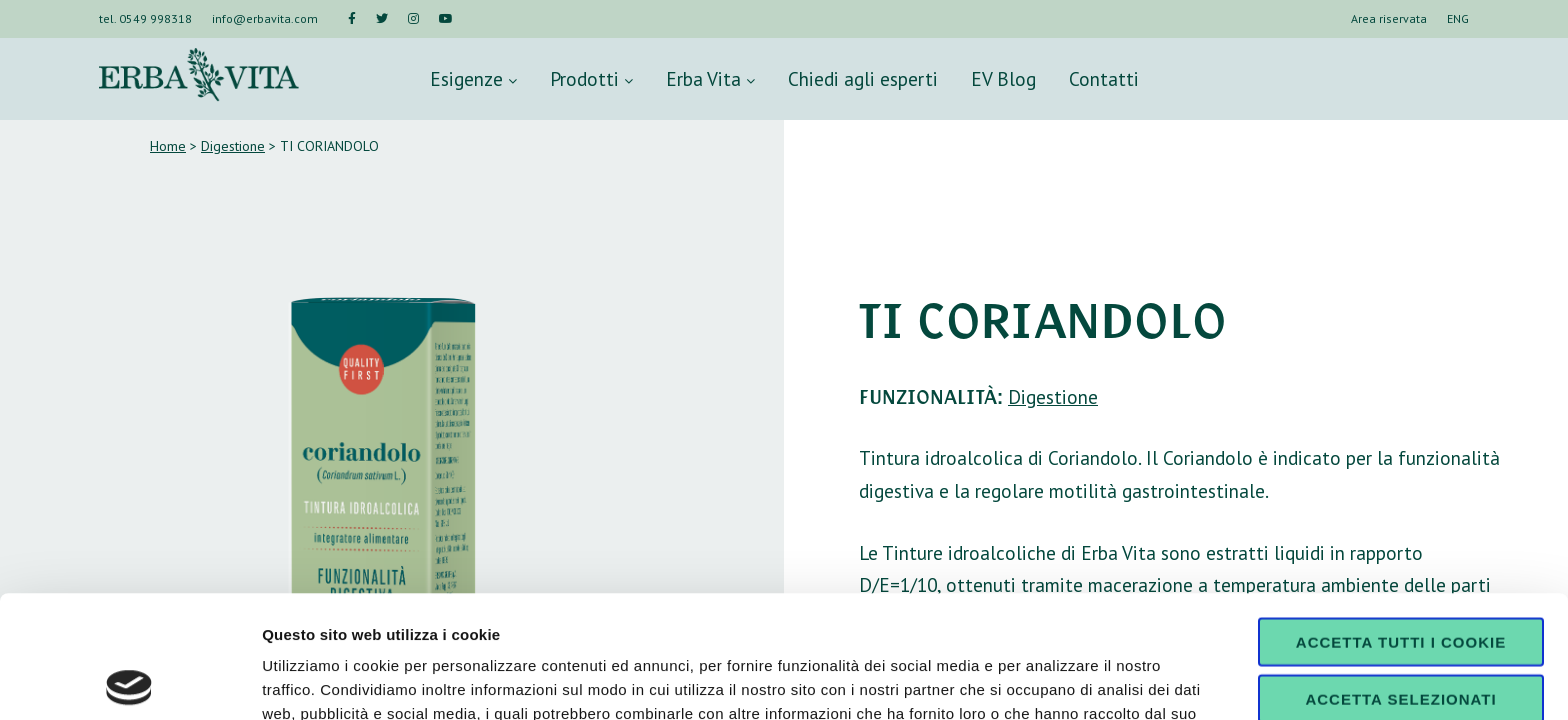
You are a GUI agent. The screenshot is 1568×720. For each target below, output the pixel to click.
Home (168, 146)
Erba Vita (710, 78)
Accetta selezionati (1400, 576)
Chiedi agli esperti (863, 78)
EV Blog (1003, 78)
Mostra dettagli (1052, 680)
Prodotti (591, 78)
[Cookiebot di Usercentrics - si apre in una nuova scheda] (129, 681)
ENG (1458, 18)
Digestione (233, 146)
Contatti (1104, 78)
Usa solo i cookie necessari (1401, 640)
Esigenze (473, 78)
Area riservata (1389, 18)
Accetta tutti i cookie (1401, 519)
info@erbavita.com (265, 18)
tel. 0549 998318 (145, 18)
